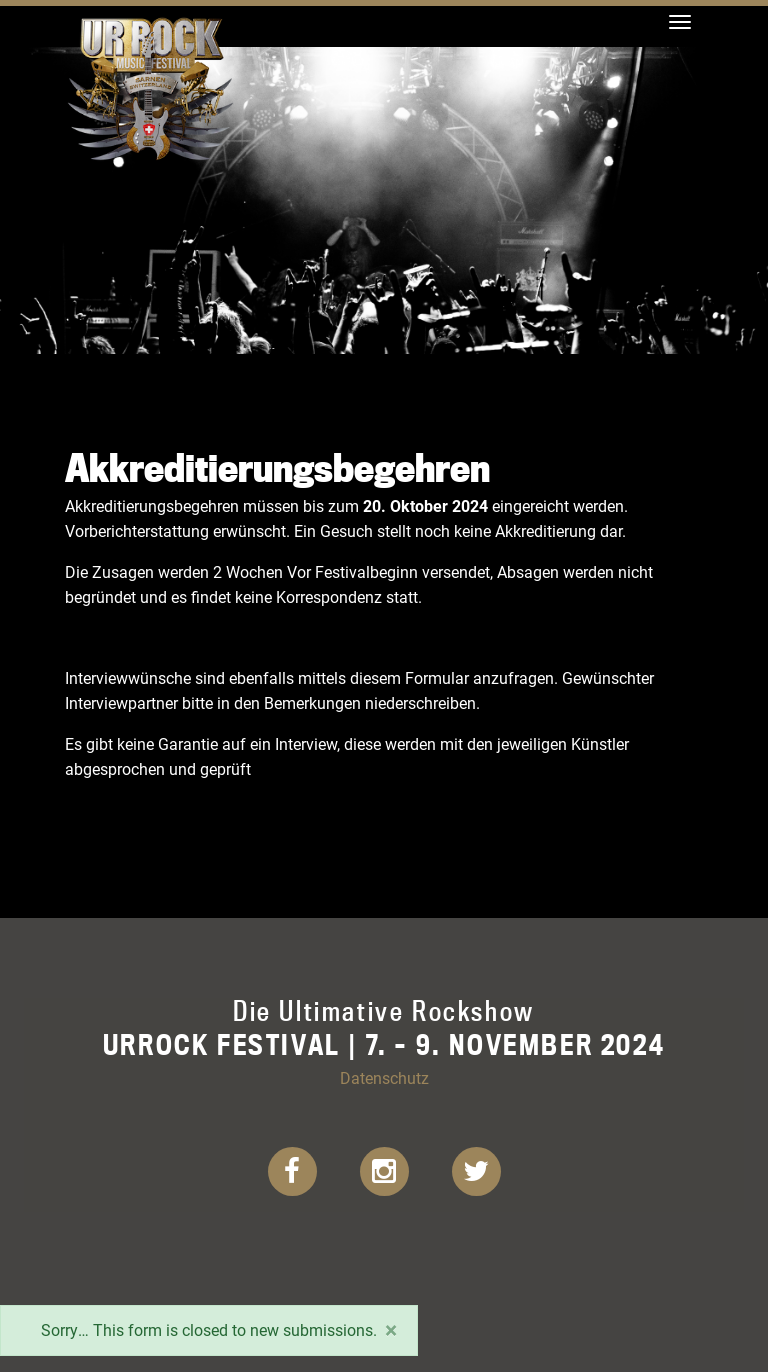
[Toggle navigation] (680, 22)
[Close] (391, 1329)
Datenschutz (384, 1077)
